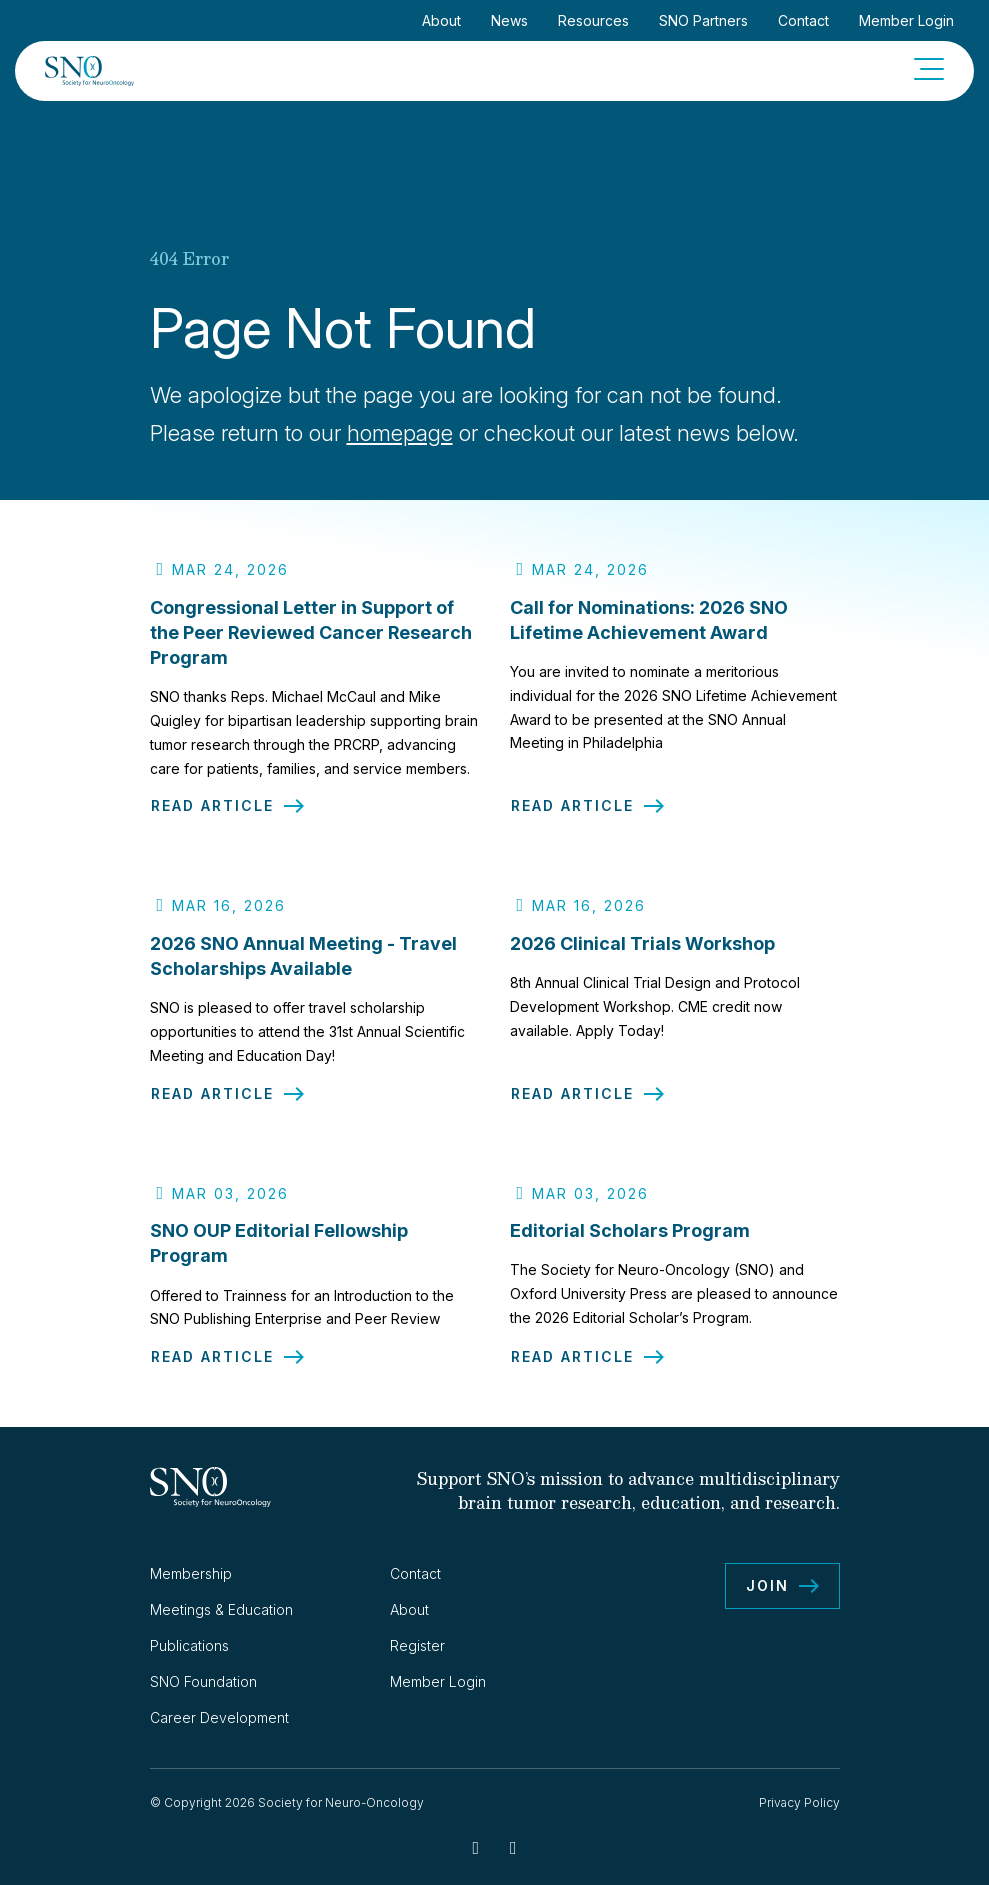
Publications (189, 1645)
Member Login (906, 20)
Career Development (219, 1717)
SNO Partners (703, 20)
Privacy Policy (799, 1802)
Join (767, 1585)
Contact (803, 20)
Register (417, 1645)
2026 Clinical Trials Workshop (642, 955)
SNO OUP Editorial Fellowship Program (279, 1255)
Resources (593, 20)
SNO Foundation (203, 1681)
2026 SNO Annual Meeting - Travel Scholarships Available (303, 968)
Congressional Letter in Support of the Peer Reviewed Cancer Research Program (311, 632)
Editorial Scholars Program (630, 1242)
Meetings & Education (221, 1609)
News (509, 20)
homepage (400, 433)
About (441, 20)
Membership (191, 1573)
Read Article (212, 806)
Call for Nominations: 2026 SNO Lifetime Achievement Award (649, 620)
